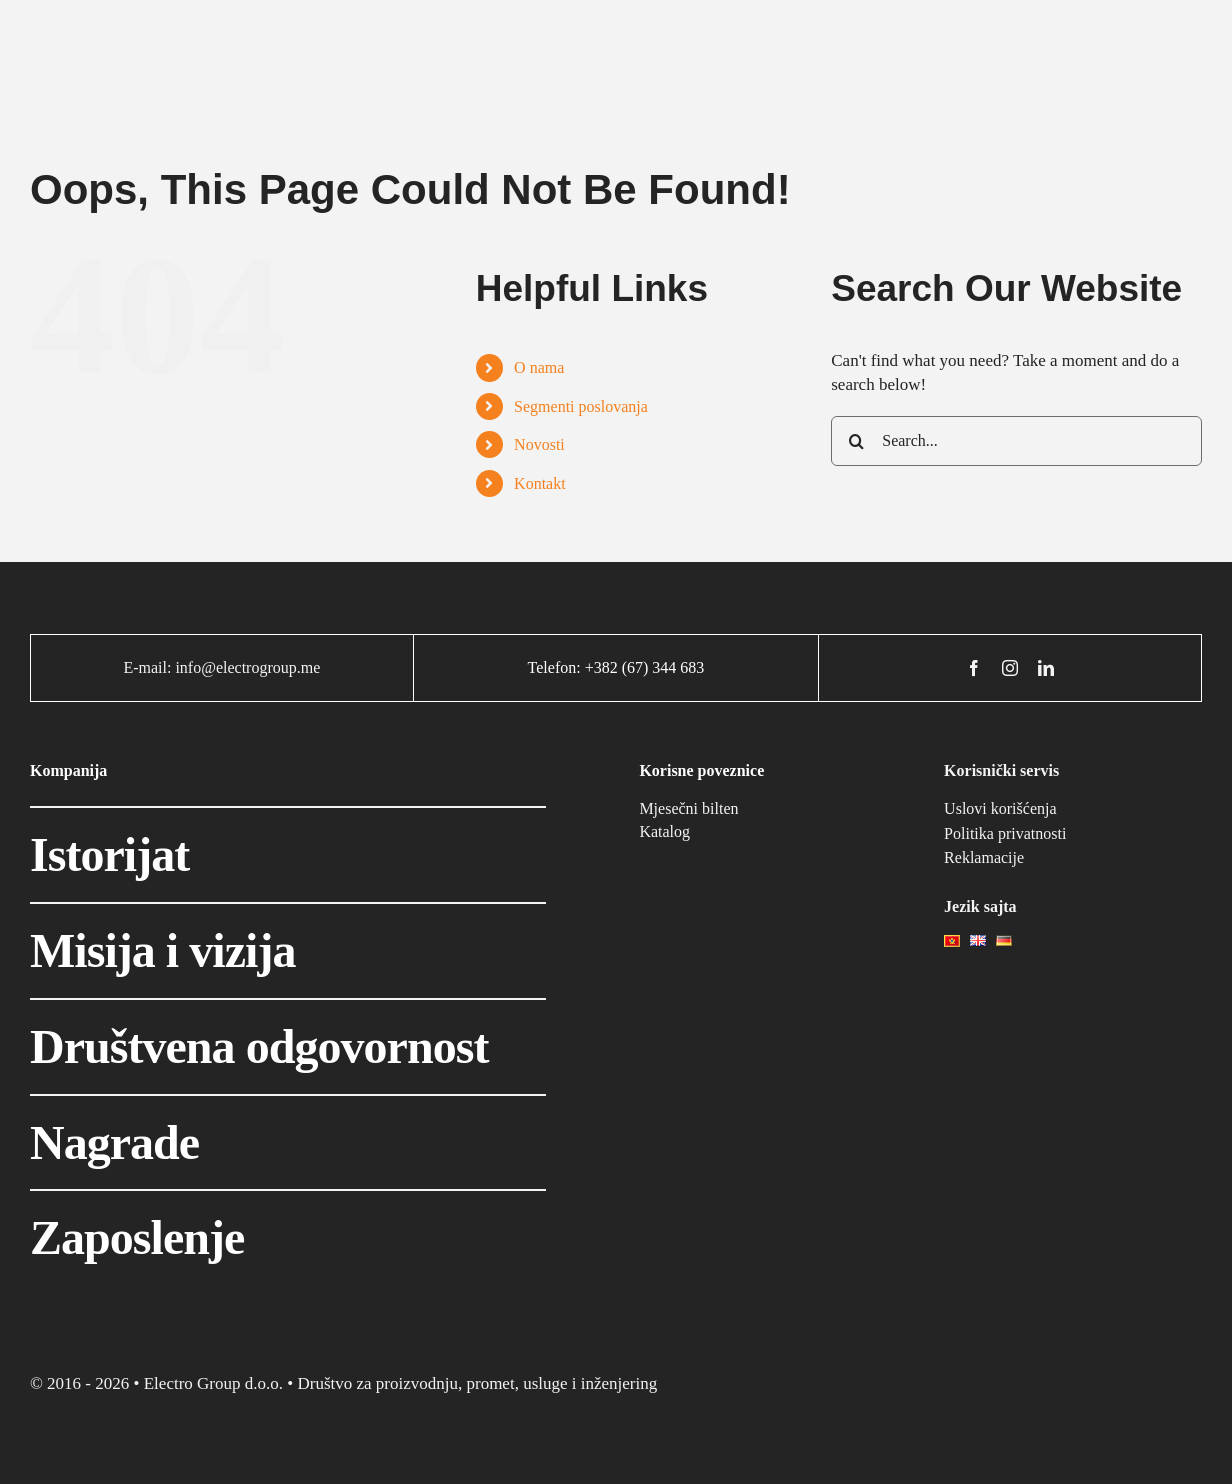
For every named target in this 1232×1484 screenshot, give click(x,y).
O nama (539, 367)
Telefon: (556, 667)
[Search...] (1016, 441)
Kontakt (540, 483)
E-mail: (149, 667)
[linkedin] (1046, 668)
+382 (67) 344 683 (645, 667)
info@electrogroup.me (247, 667)
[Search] (856, 441)
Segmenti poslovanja (581, 406)
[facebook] (974, 668)
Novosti (539, 444)
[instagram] (1010, 668)
